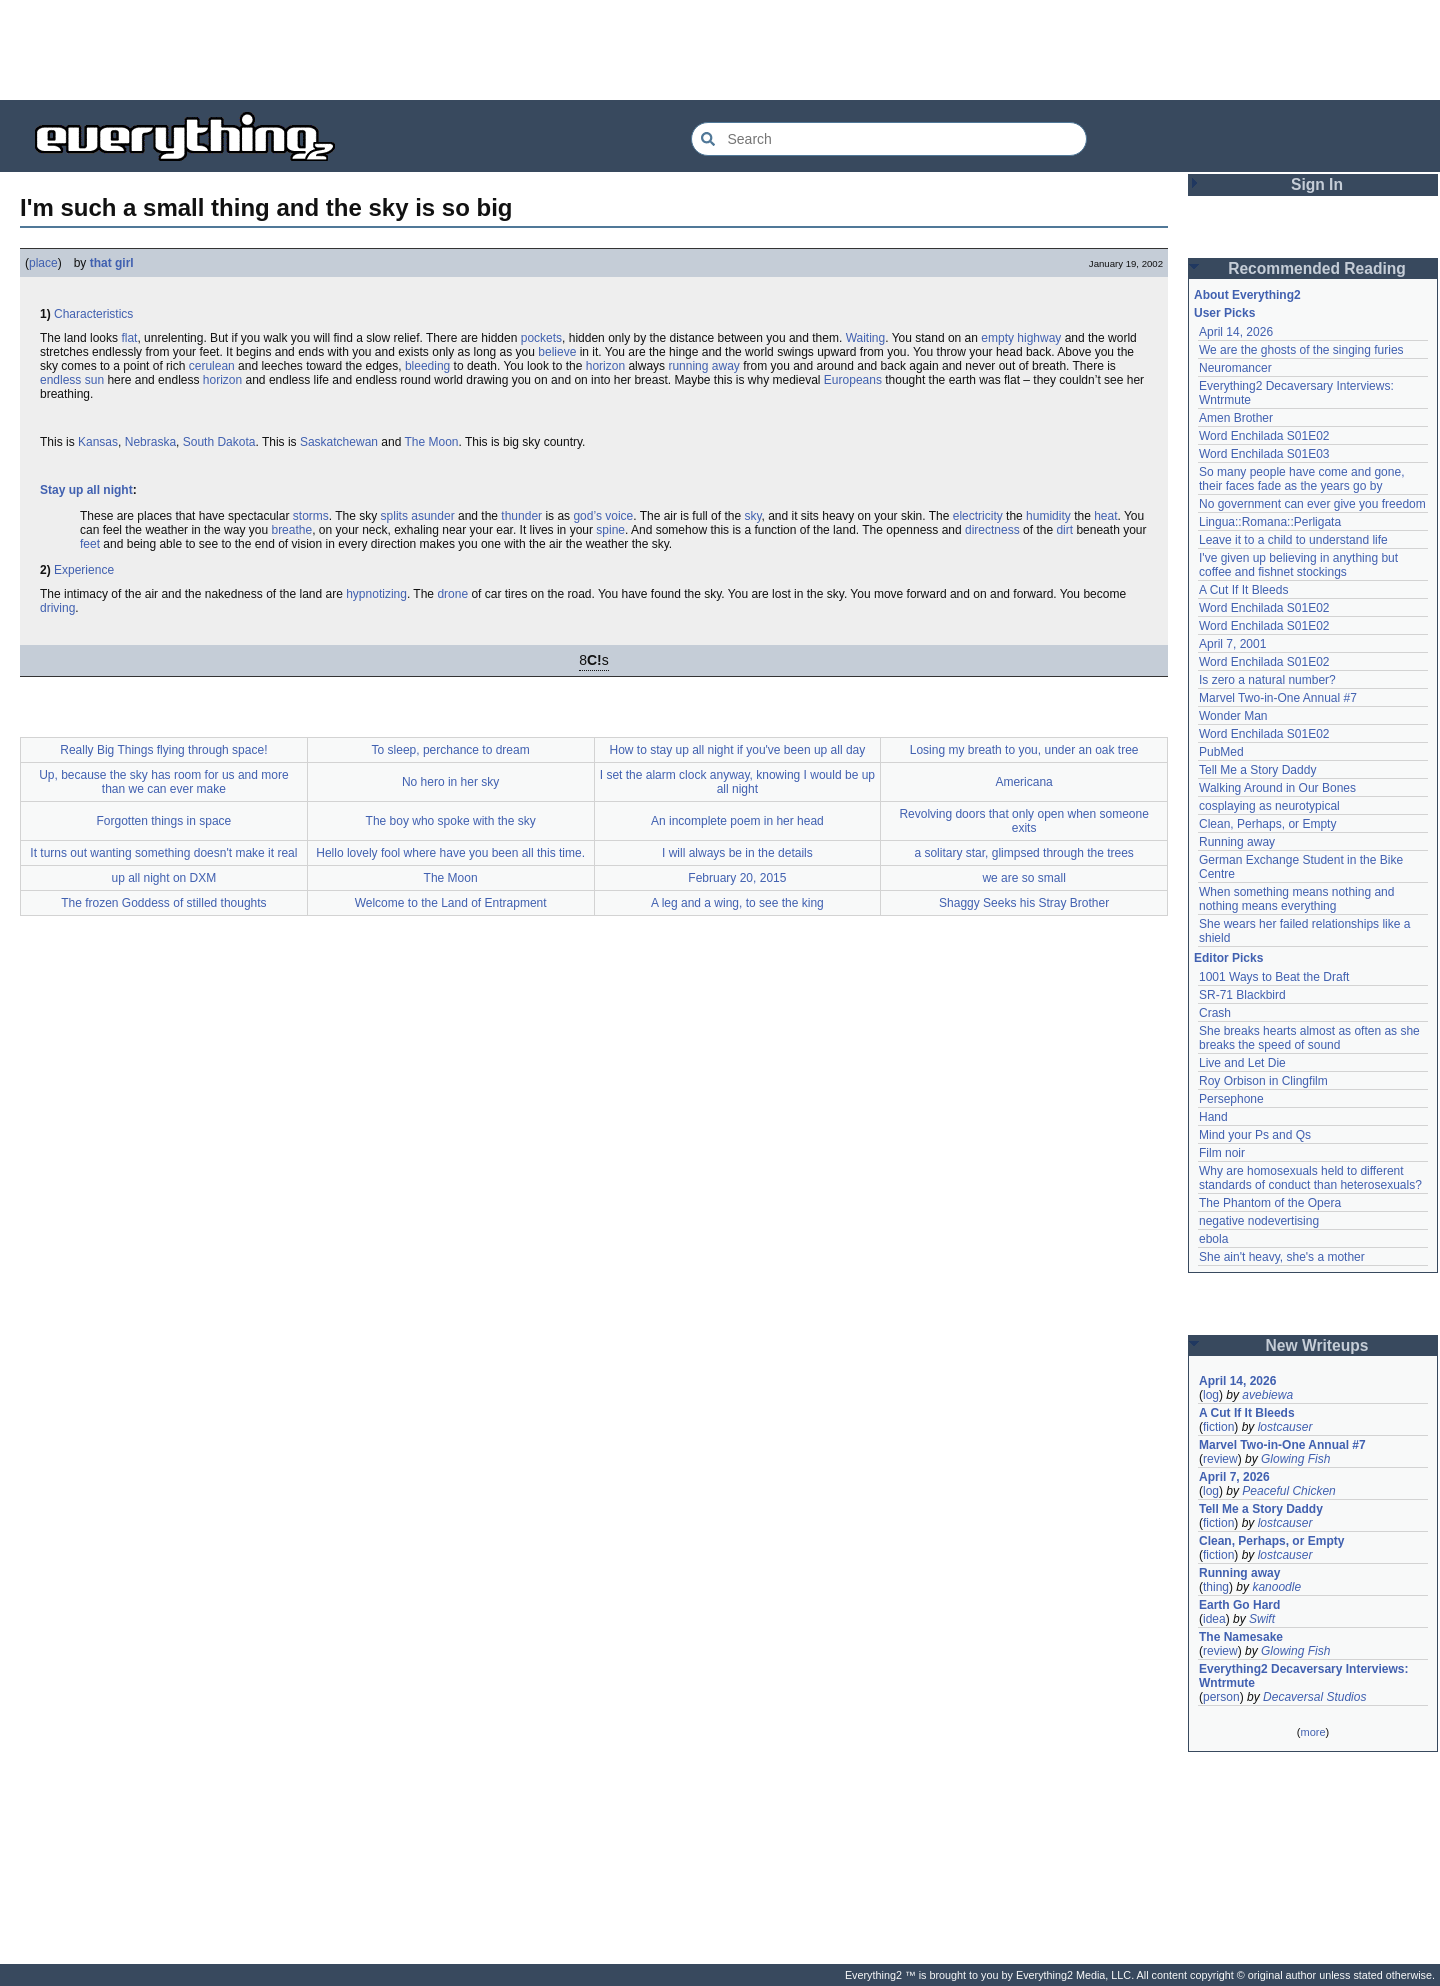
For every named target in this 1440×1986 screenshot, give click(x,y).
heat (1105, 516)
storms (311, 516)
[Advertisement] (720, 50)
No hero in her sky (450, 782)
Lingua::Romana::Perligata (1270, 522)
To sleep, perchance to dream (451, 750)
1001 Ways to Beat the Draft (1274, 977)
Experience (84, 570)
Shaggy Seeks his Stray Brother (1024, 903)
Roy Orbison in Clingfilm (1263, 1081)
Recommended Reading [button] (1317, 268)
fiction (1218, 1427)
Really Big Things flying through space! (163, 750)
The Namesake (1241, 1637)
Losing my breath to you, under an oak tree (1024, 750)
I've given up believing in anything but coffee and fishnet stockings (1298, 565)
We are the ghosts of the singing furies (1301, 350)
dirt (1064, 530)
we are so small (1023, 878)
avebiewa (1267, 1395)
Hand (1213, 1117)
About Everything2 (1247, 295)
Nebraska (150, 442)
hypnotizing (376, 594)
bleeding (427, 366)
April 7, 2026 (1234, 1477)
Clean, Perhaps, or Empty (1267, 824)
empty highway (1021, 338)
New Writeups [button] (1317, 1345)
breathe (291, 530)
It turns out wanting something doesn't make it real (163, 853)
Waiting (866, 338)
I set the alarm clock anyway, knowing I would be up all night (737, 782)
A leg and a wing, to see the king (737, 903)
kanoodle (1276, 1587)
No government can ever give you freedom (1312, 504)
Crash (1215, 1013)
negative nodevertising (1259, 1221)
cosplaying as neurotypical (1269, 806)
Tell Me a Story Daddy (1257, 770)
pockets (541, 338)
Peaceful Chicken (1288, 1491)
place (43, 263)
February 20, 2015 (737, 878)
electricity (978, 516)
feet (90, 544)
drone (452, 594)
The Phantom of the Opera (1270, 1203)
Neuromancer (1235, 368)
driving (57, 608)
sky (752, 516)
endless (60, 380)
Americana (1023, 782)
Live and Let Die (1242, 1063)
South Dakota (219, 442)
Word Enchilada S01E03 (1264, 454)
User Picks (1224, 313)
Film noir (1222, 1153)
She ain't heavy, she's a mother (1282, 1257)
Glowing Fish (1295, 1459)
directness (992, 530)
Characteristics (93, 314)
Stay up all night (86, 490)
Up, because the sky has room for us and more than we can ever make (163, 782)
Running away (1237, 842)
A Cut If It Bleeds (1243, 590)
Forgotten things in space (164, 821)
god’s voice (603, 516)
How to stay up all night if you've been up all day (737, 750)
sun (94, 380)
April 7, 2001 (1232, 644)
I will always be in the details (737, 853)
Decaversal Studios (1314, 1697)
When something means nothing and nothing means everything (1296, 899)
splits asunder (418, 516)
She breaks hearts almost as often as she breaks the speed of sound (1309, 1038)
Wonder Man (1233, 716)
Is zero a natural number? (1267, 680)
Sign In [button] (1317, 184)
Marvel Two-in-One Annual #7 (1278, 698)
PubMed (1221, 752)
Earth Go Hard (1239, 1605)
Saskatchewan (339, 442)
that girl (112, 263)
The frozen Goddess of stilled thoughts (163, 903)
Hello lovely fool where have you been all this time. (450, 853)
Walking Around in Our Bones (1277, 788)
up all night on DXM (164, 878)
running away (703, 366)
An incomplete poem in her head (737, 821)
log (1211, 1395)
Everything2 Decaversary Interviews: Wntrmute (1303, 1676)
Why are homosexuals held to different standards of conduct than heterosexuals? (1310, 1178)
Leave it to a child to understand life (1293, 540)
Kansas (98, 442)
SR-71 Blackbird (1242, 995)
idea (1214, 1619)
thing (1216, 1587)
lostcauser (1285, 1427)
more (1312, 1732)
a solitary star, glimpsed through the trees (1023, 853)
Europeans (853, 380)
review (1220, 1459)
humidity (1048, 516)
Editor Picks (1228, 958)
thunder (521, 516)
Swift (1262, 1619)
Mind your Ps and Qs (1255, 1135)
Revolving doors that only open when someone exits (1024, 821)
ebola (1213, 1239)
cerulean (212, 366)
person (1221, 1697)
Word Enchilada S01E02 (1264, 436)
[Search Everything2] (889, 139)
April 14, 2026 (1236, 332)
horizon (605, 366)
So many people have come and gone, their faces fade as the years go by (1301, 479)
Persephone (1231, 1099)
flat (129, 338)
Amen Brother (1236, 418)
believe (557, 352)
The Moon (431, 442)
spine (610, 530)
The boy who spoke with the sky (451, 821)
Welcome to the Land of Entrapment (451, 903)
